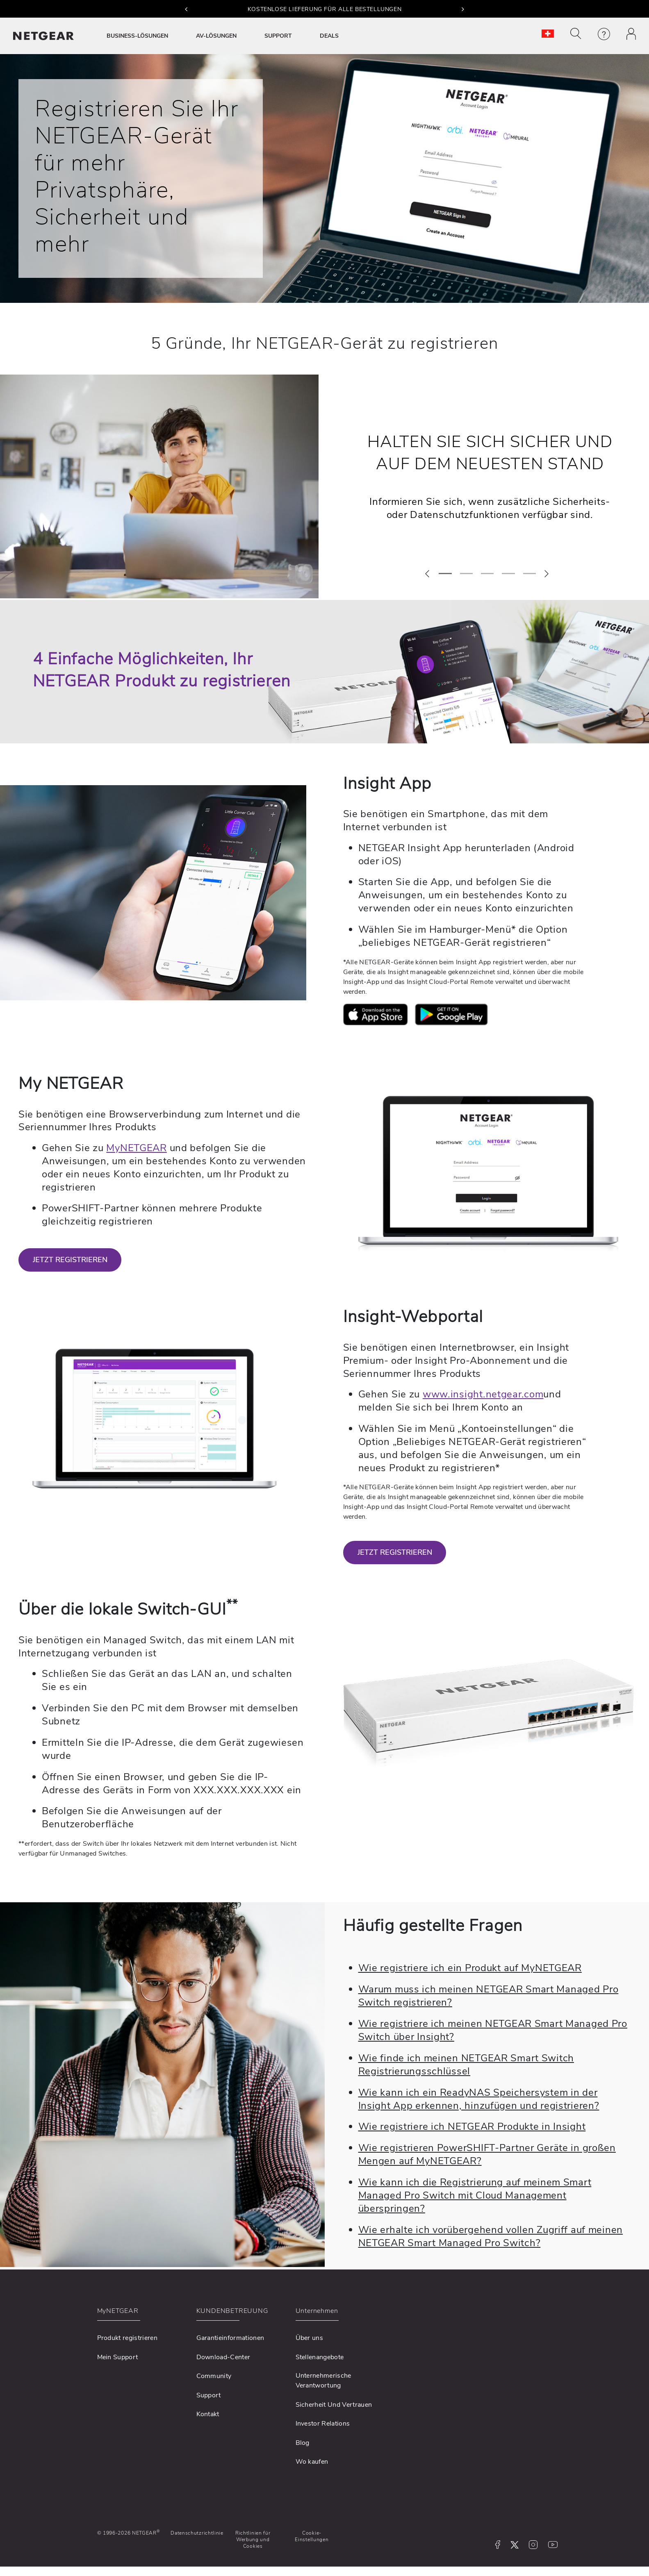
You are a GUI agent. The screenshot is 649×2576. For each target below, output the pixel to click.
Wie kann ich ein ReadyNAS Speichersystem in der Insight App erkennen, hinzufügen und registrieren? (478, 2099)
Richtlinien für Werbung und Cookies (253, 2540)
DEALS (329, 36)
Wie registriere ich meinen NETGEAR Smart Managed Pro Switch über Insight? (492, 2030)
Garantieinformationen (230, 2337)
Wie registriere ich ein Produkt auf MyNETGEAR (470, 1967)
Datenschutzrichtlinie (197, 2533)
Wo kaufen (312, 2461)
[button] (186, 9)
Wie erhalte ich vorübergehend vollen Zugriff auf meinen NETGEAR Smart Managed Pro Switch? (490, 2236)
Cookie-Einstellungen (311, 2536)
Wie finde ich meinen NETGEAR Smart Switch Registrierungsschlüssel (466, 2064)
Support (208, 2395)
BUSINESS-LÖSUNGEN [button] (137, 36)
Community (214, 2376)
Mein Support (117, 2357)
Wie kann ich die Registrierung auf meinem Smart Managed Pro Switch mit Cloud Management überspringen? (475, 2195)
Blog (303, 2442)
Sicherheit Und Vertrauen (334, 2404)
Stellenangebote (320, 2357)
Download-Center (223, 2357)
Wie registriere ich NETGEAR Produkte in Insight (472, 2126)
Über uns (309, 2337)
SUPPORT (278, 36)
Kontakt (207, 2414)
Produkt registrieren (127, 2337)
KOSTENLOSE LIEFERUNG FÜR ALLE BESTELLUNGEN (325, 9)
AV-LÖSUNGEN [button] (216, 36)
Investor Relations (323, 2423)
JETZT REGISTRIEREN (70, 1260)
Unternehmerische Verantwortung (323, 2380)
